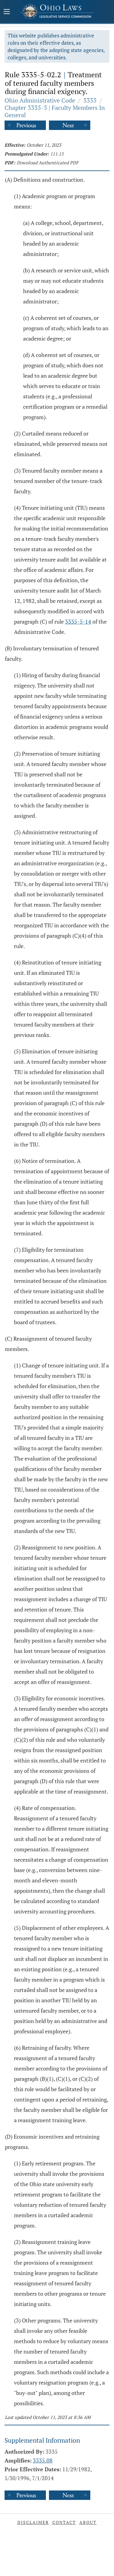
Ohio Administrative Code (40, 100)
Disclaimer (33, 2522)
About (88, 2522)
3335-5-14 (78, 621)
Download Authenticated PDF (47, 162)
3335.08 (43, 2460)
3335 (90, 100)
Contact (64, 2522)
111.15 (57, 154)
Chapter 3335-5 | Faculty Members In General (55, 111)
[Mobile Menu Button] (7, 12)
